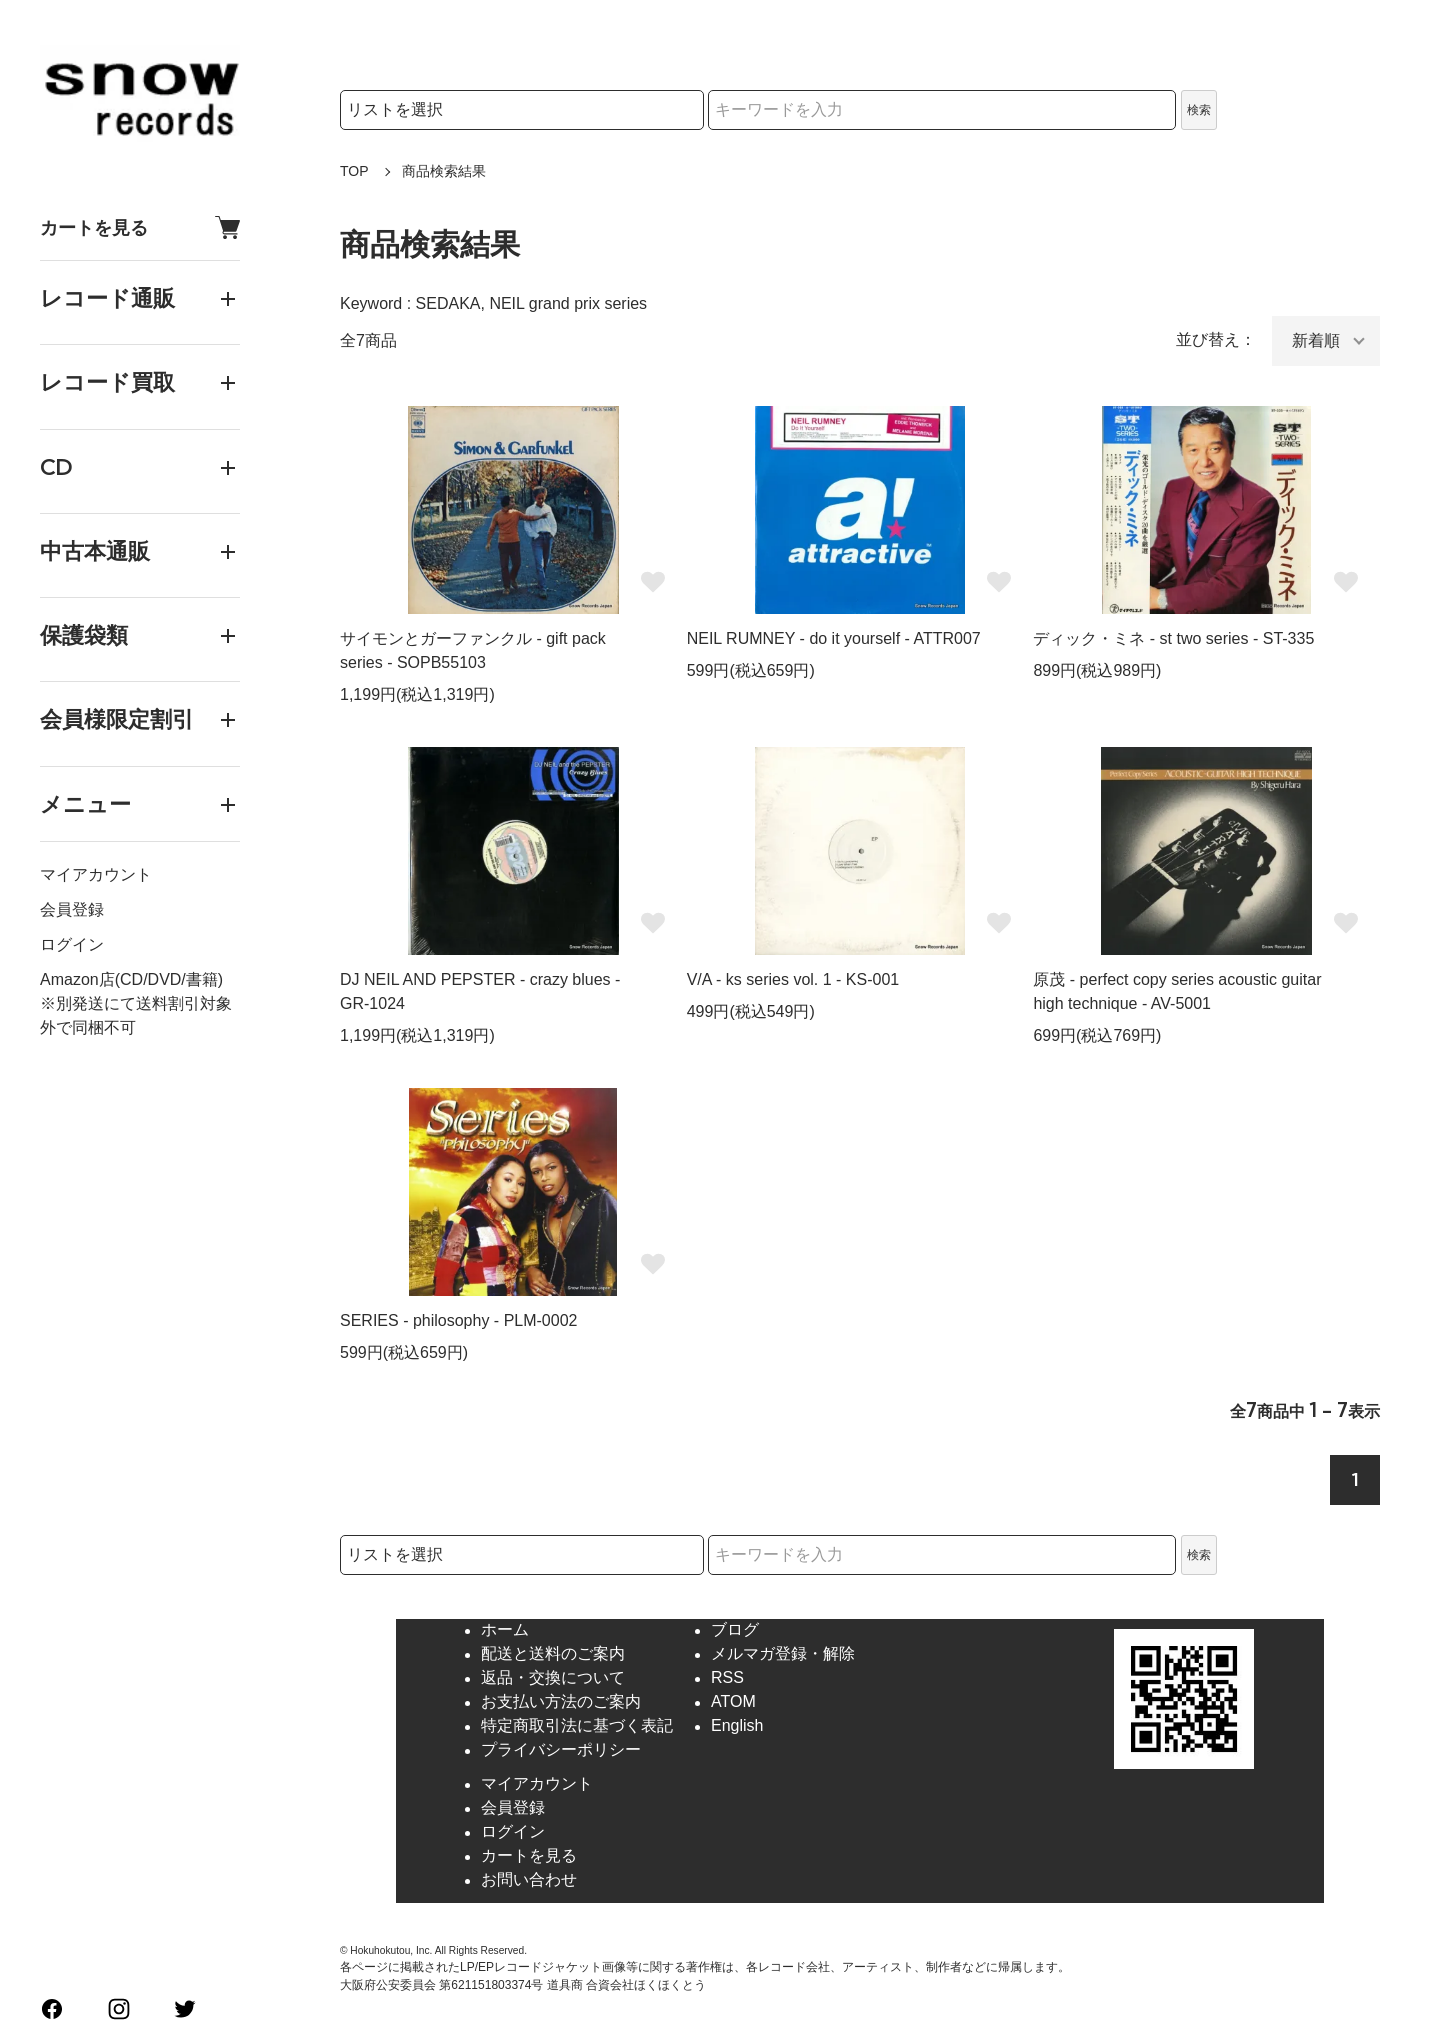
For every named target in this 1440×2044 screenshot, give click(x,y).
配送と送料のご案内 (553, 1654)
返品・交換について (553, 1678)
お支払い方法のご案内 (561, 1702)
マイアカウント (96, 874)
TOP (354, 171)
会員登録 (72, 909)
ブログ (735, 1630)
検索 (1199, 110)
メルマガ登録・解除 (783, 1654)
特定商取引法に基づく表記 (577, 1726)
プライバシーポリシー (561, 1750)
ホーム (505, 1630)
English (737, 1726)
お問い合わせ (529, 1880)
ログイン (72, 944)
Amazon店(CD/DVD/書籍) (131, 979)
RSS (727, 1678)
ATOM (733, 1702)
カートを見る (140, 227)
